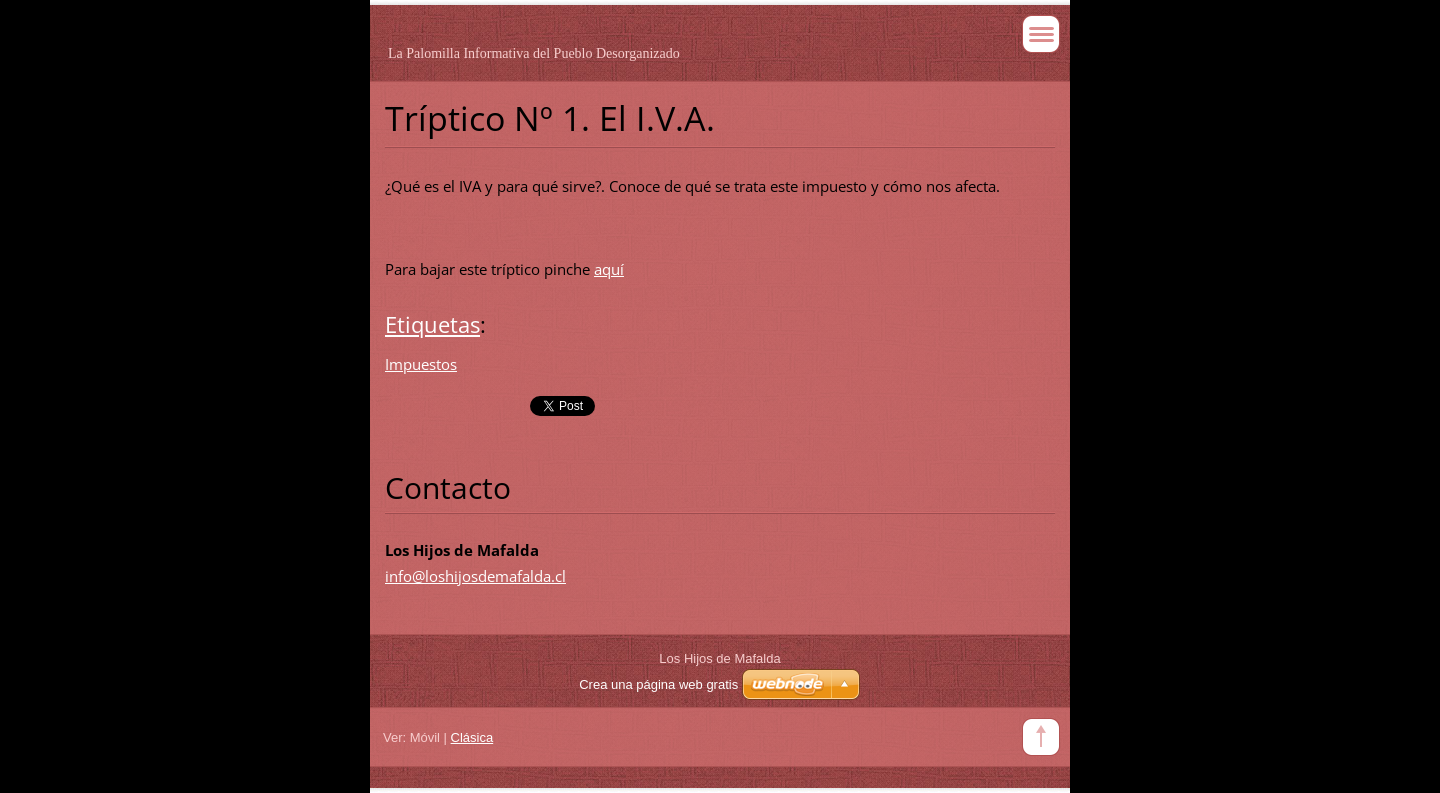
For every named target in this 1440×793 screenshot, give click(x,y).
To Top (1041, 737)
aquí (609, 269)
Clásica (472, 737)
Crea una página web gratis (658, 684)
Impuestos (421, 364)
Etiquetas (432, 324)
